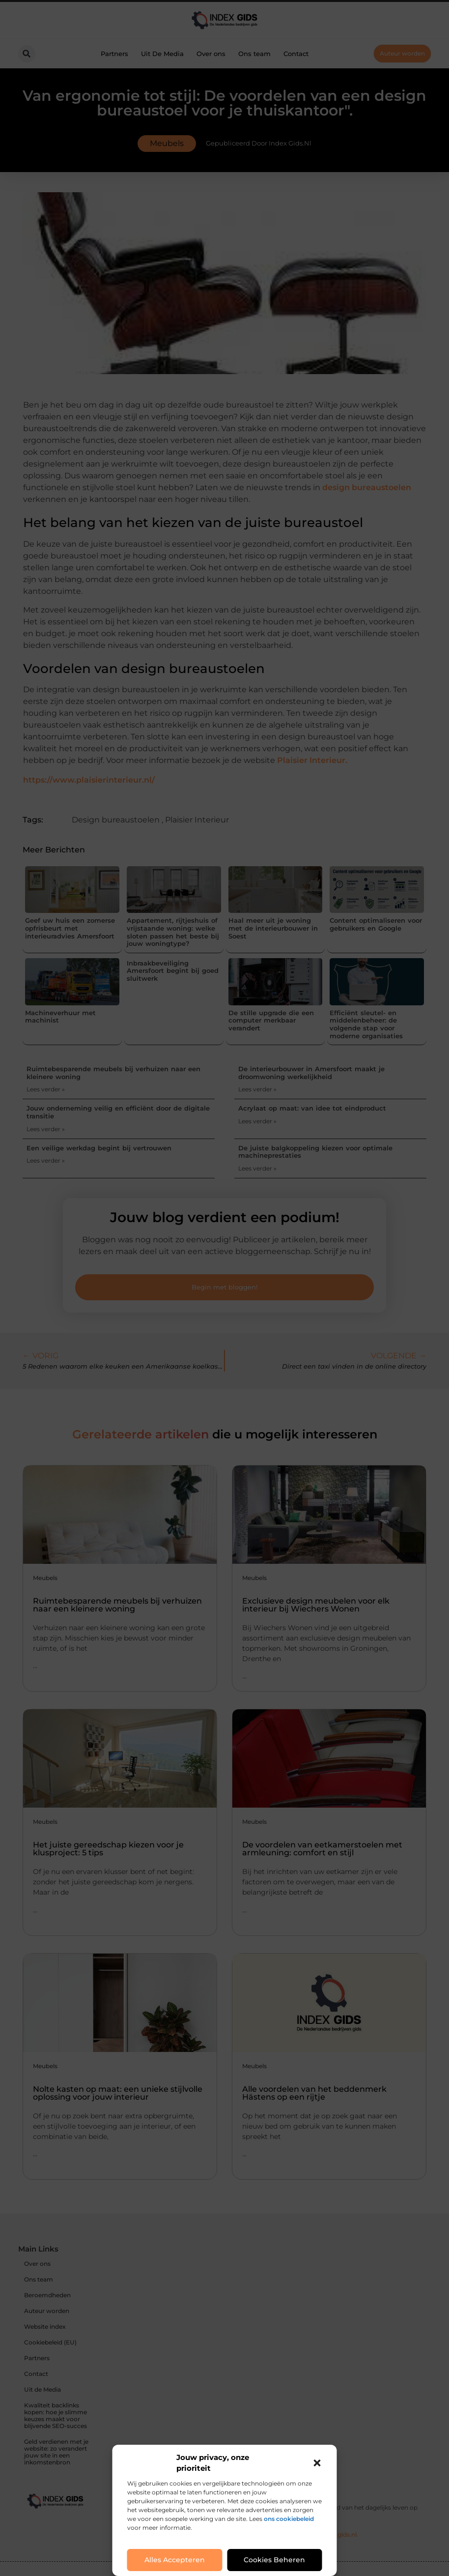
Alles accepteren (174, 2560)
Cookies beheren (274, 2560)
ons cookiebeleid (289, 2518)
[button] (317, 2463)
